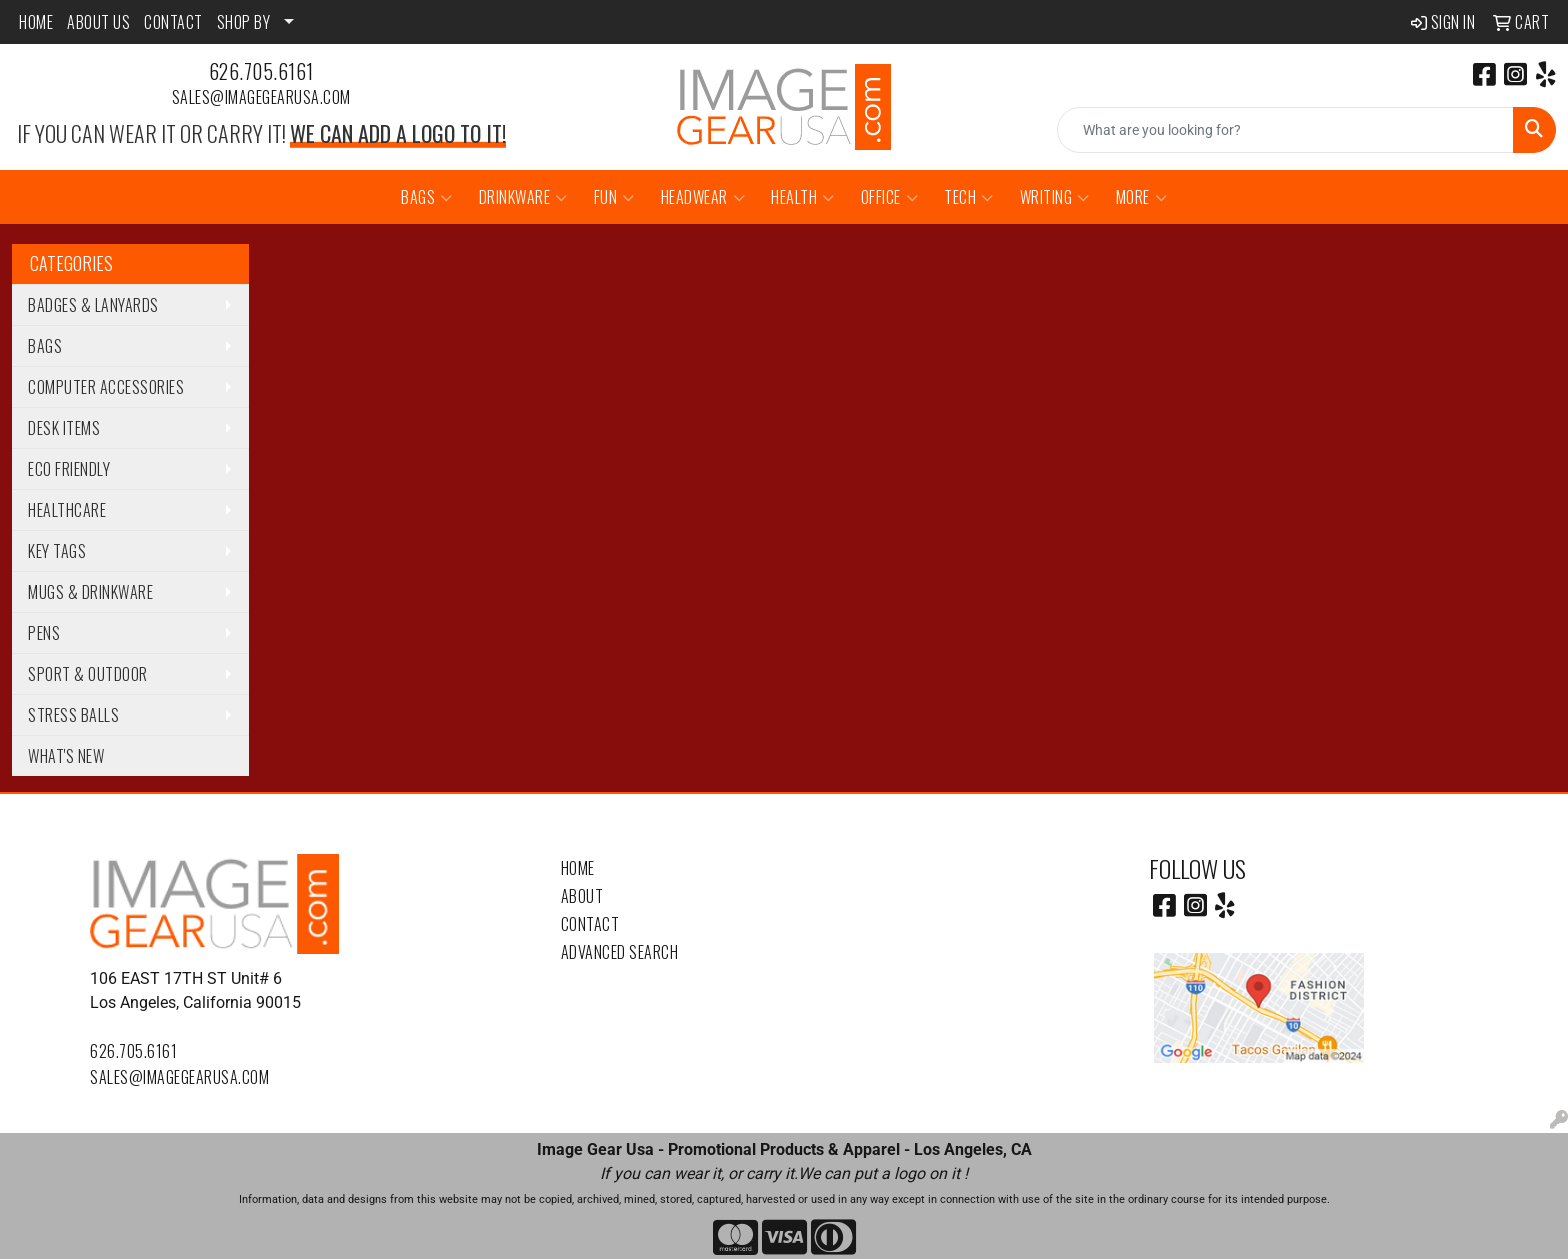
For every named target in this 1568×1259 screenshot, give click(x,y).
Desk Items (64, 428)
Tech (969, 197)
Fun (614, 197)
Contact (590, 924)
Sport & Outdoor (88, 674)
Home (578, 868)
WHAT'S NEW (66, 756)
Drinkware (523, 197)
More (1142, 197)
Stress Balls (73, 715)
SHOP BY (244, 22)
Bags (427, 197)
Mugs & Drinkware (90, 592)
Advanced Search (620, 952)
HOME (36, 22)
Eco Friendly (69, 469)
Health (803, 197)
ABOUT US (98, 22)
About (582, 896)
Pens (44, 633)
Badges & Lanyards (93, 305)
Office (890, 197)
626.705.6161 (261, 71)
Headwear (703, 197)
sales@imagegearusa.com (261, 97)
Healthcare (67, 510)
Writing (1055, 197)
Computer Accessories (106, 387)
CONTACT (173, 22)
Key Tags (57, 551)
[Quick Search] (1285, 130)
